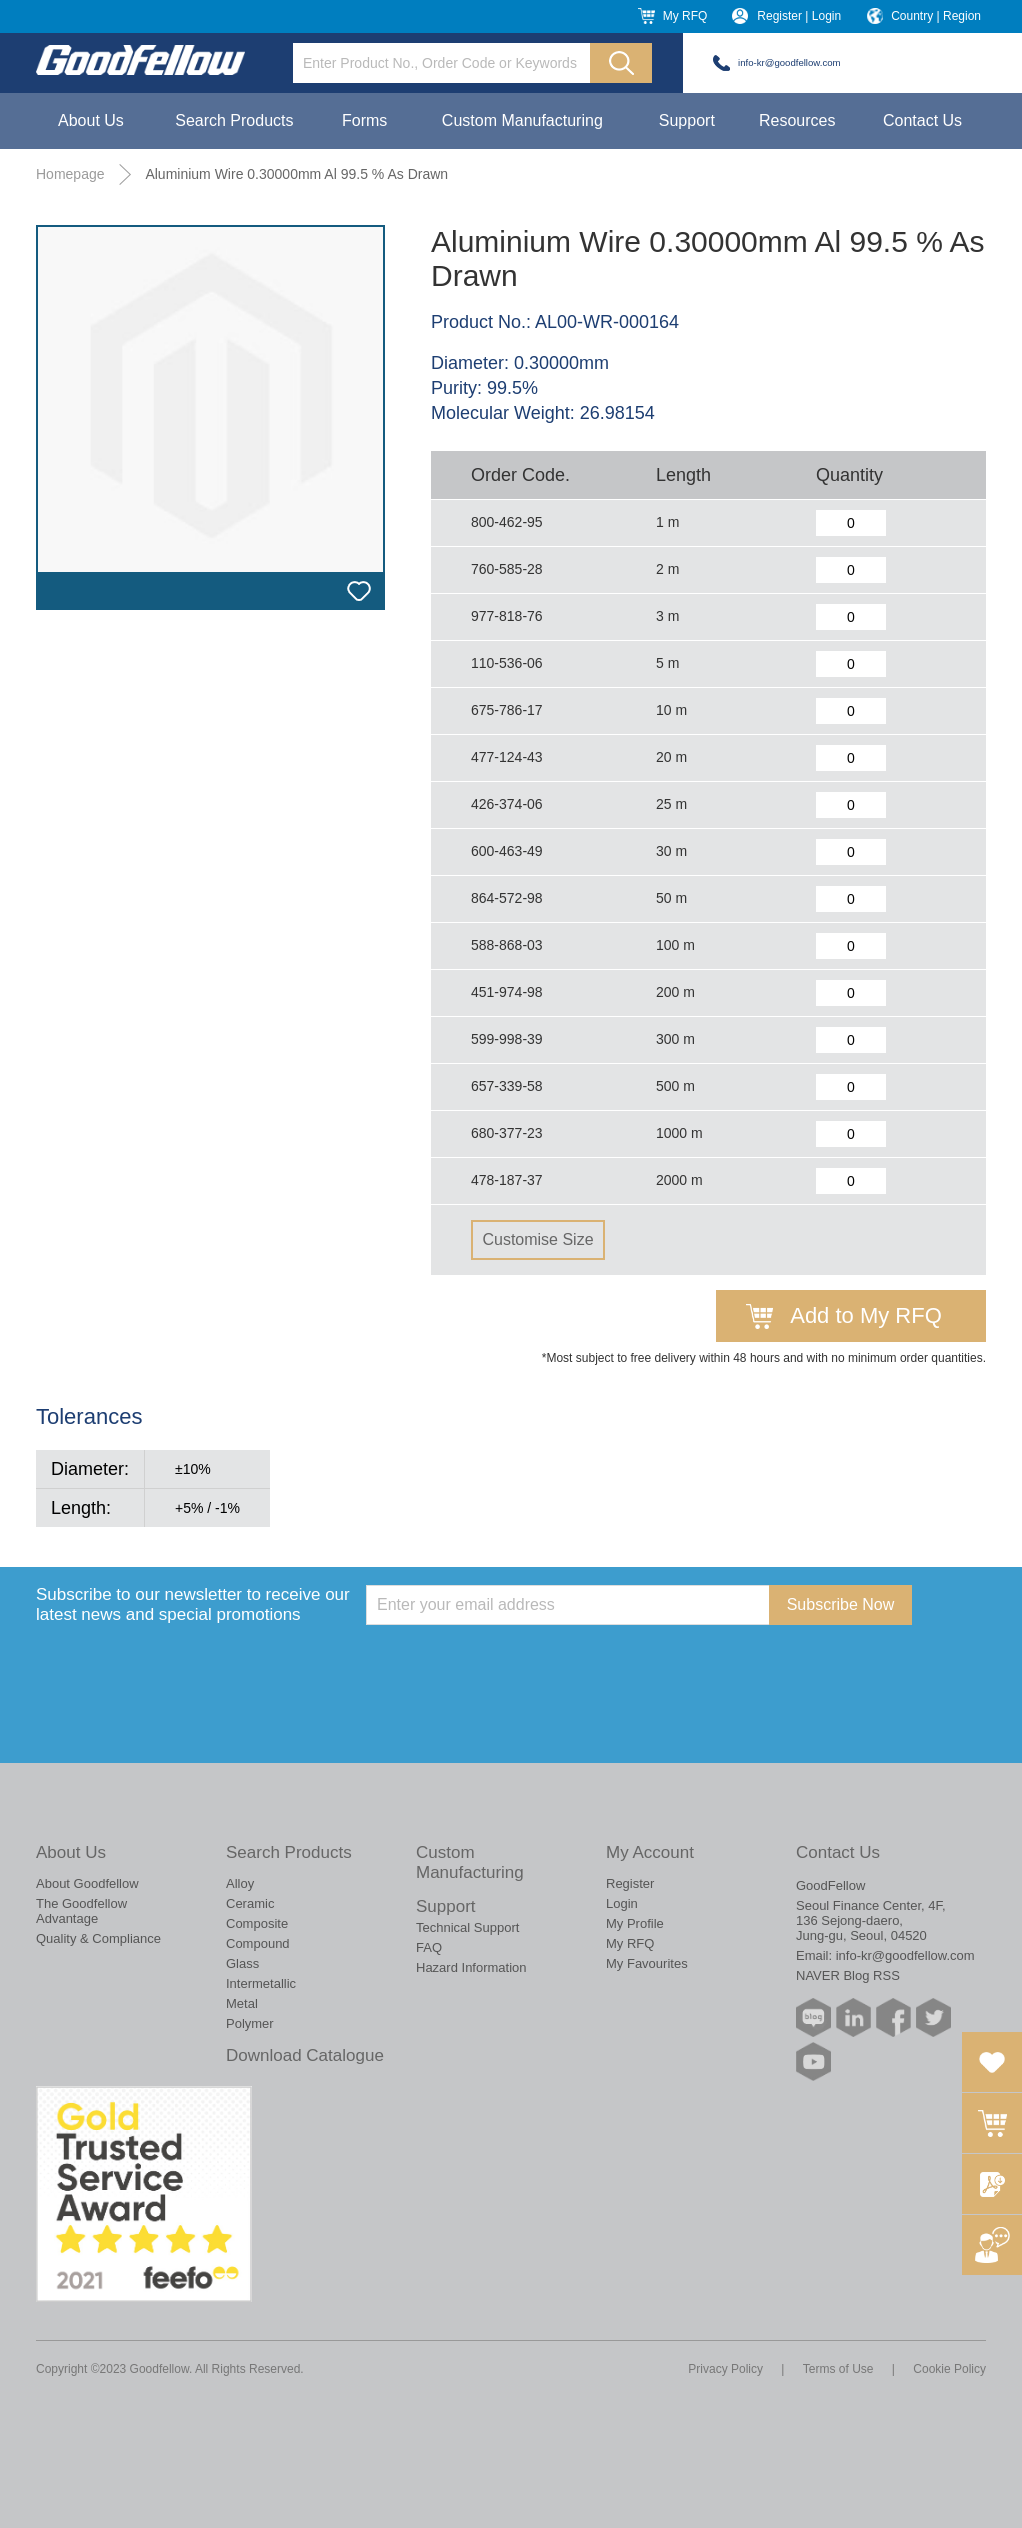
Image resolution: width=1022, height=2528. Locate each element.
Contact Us (922, 120)
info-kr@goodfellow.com (789, 62)
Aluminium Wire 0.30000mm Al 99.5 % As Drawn (296, 174)
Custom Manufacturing (522, 120)
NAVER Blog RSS (848, 1975)
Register (630, 1883)
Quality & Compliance (98, 1938)
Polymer (250, 2023)
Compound (258, 1943)
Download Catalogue (305, 2055)
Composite (257, 1923)
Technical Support (467, 1927)
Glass (242, 1963)
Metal (242, 2003)
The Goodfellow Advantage (81, 1911)
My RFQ (685, 16)
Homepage (70, 174)
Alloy (240, 1883)
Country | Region (936, 16)
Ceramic (250, 1903)
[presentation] (518, 1664)
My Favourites (647, 1963)
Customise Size (537, 1239)
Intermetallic (261, 1983)
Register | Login (799, 16)
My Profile (635, 1923)
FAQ (429, 1947)
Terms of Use (838, 2369)
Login (622, 1903)
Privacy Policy (725, 2369)
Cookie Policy (949, 2369)
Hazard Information (471, 1967)
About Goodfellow (87, 1883)
